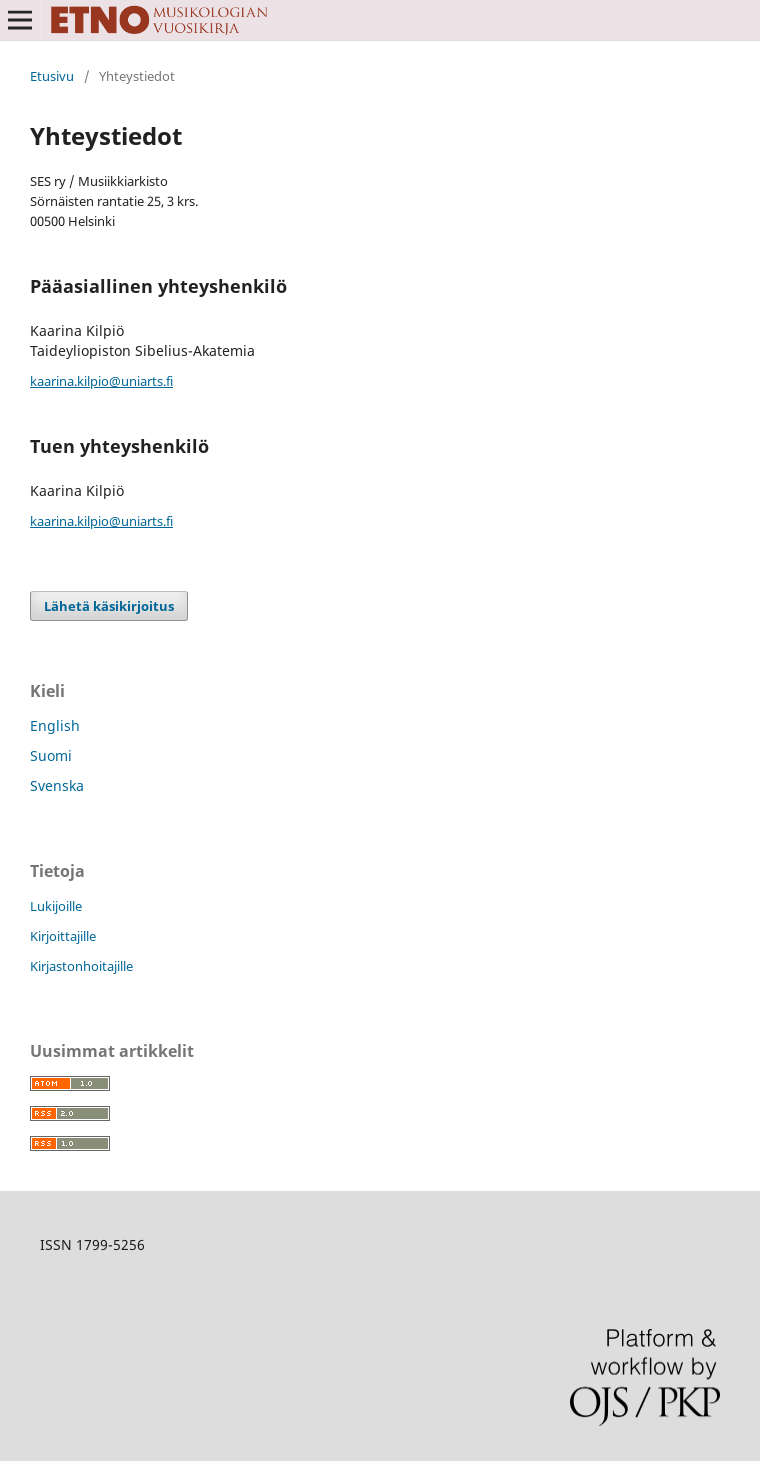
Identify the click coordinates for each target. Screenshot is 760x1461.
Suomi (51, 755)
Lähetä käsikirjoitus (109, 606)
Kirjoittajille (63, 936)
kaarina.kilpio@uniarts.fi (101, 381)
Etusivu (52, 76)
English (55, 725)
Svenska (57, 785)
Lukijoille (56, 906)
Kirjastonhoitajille (81, 966)
